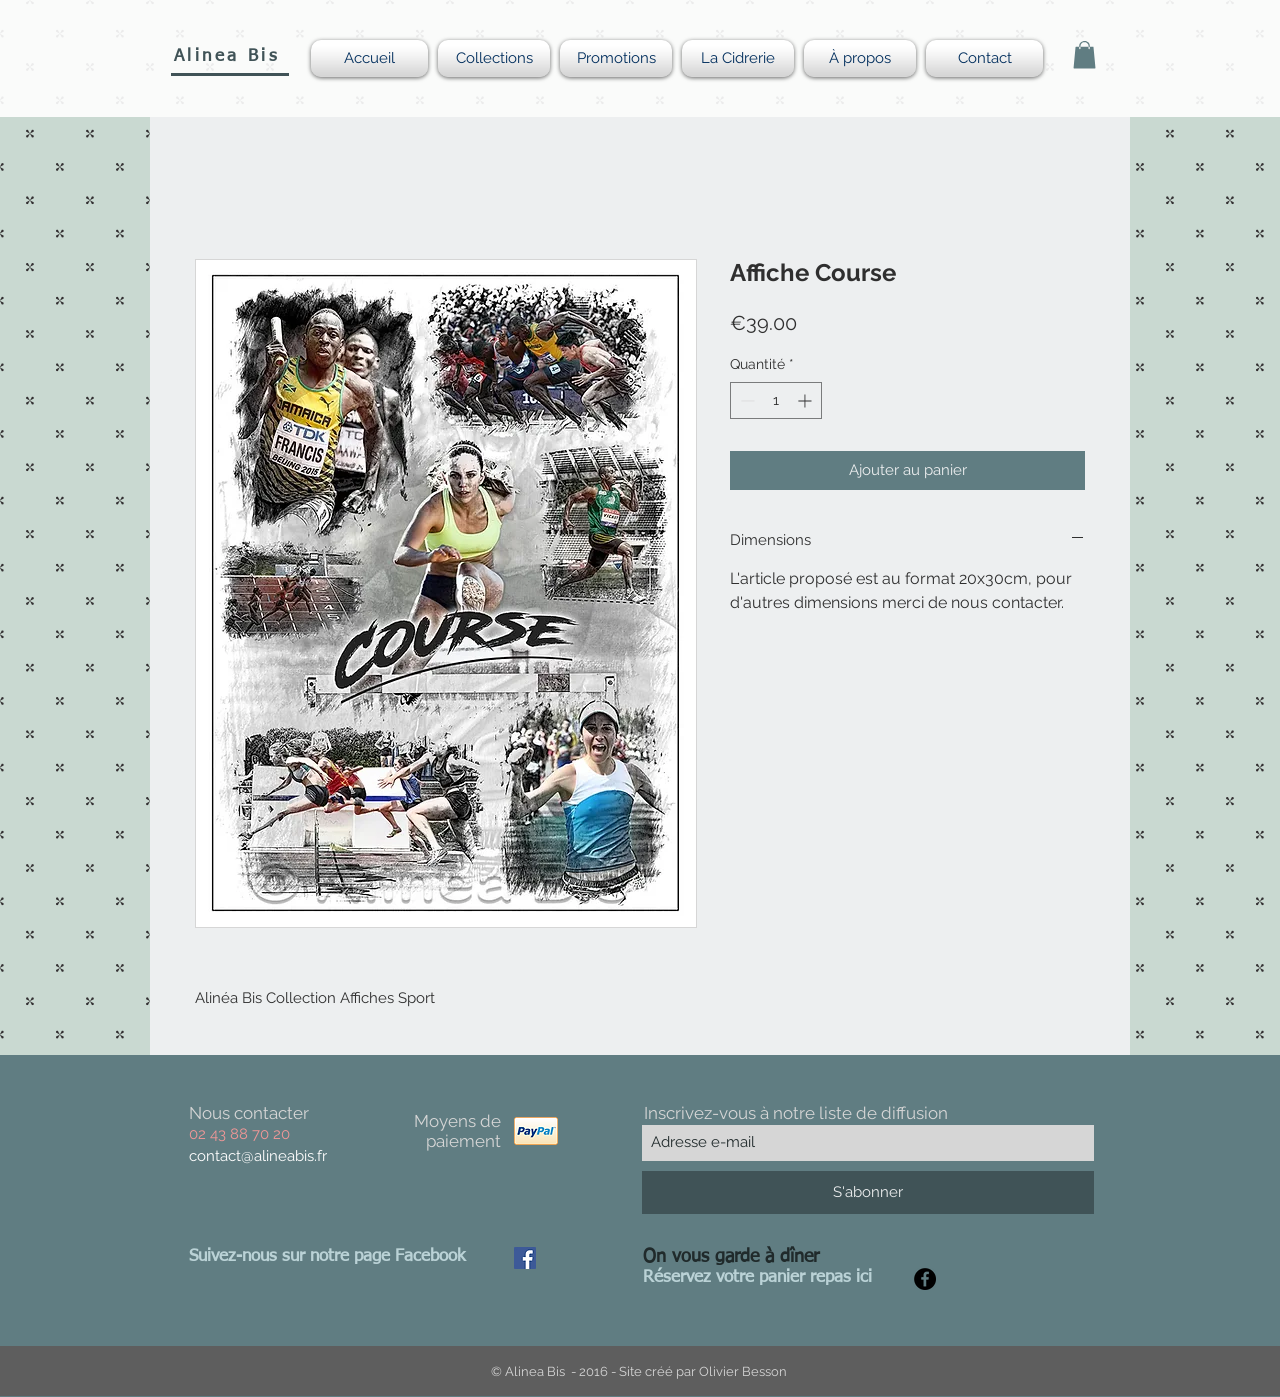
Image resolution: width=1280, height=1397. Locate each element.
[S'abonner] (868, 1192)
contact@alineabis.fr (258, 1156)
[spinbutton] (776, 400)
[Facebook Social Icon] (525, 1258)
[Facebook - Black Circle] (925, 1279)
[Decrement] (745, 400)
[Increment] (806, 400)
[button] (1084, 54)
